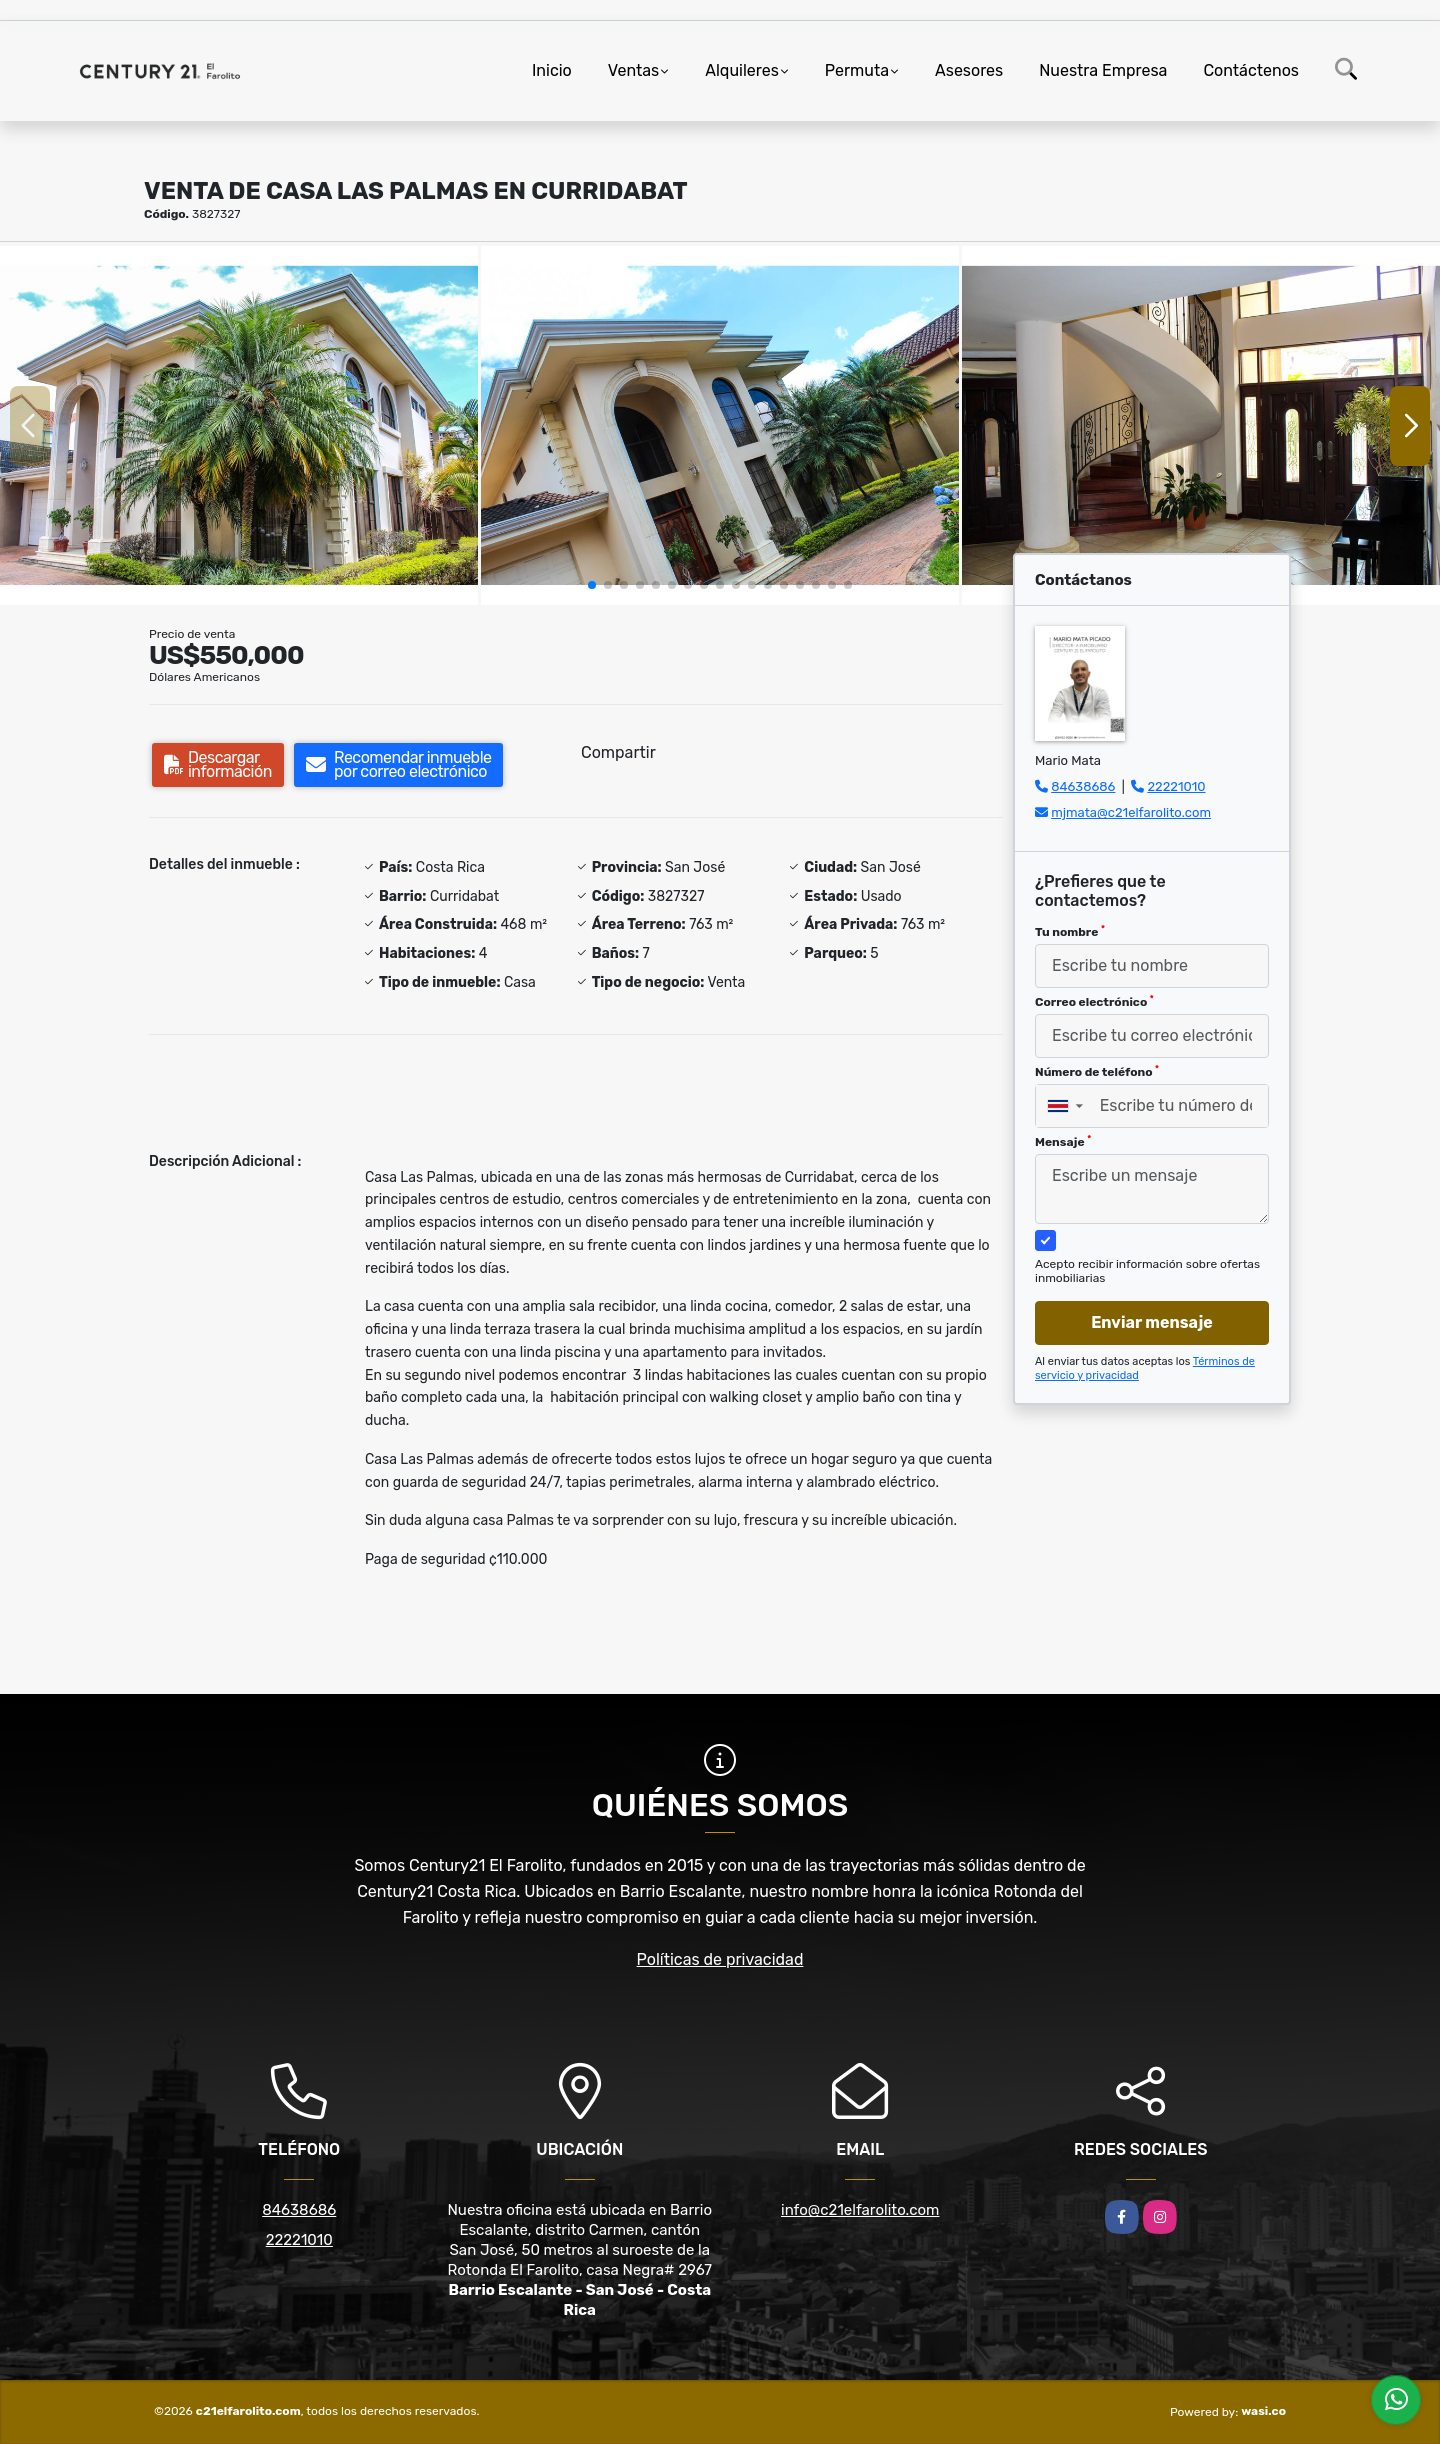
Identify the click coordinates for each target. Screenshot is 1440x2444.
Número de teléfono (1097, 1072)
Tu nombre (1070, 932)
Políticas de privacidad (720, 1959)
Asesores (969, 70)
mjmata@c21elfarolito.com (1131, 812)
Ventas (633, 70)
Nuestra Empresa (1103, 70)
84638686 (1083, 786)
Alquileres (742, 70)
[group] (239, 425)
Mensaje (1063, 1142)
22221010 (1176, 786)
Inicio (552, 70)
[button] (592, 585)
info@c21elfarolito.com (860, 2210)
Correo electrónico (1094, 1002)
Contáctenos (1251, 70)
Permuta (857, 70)
